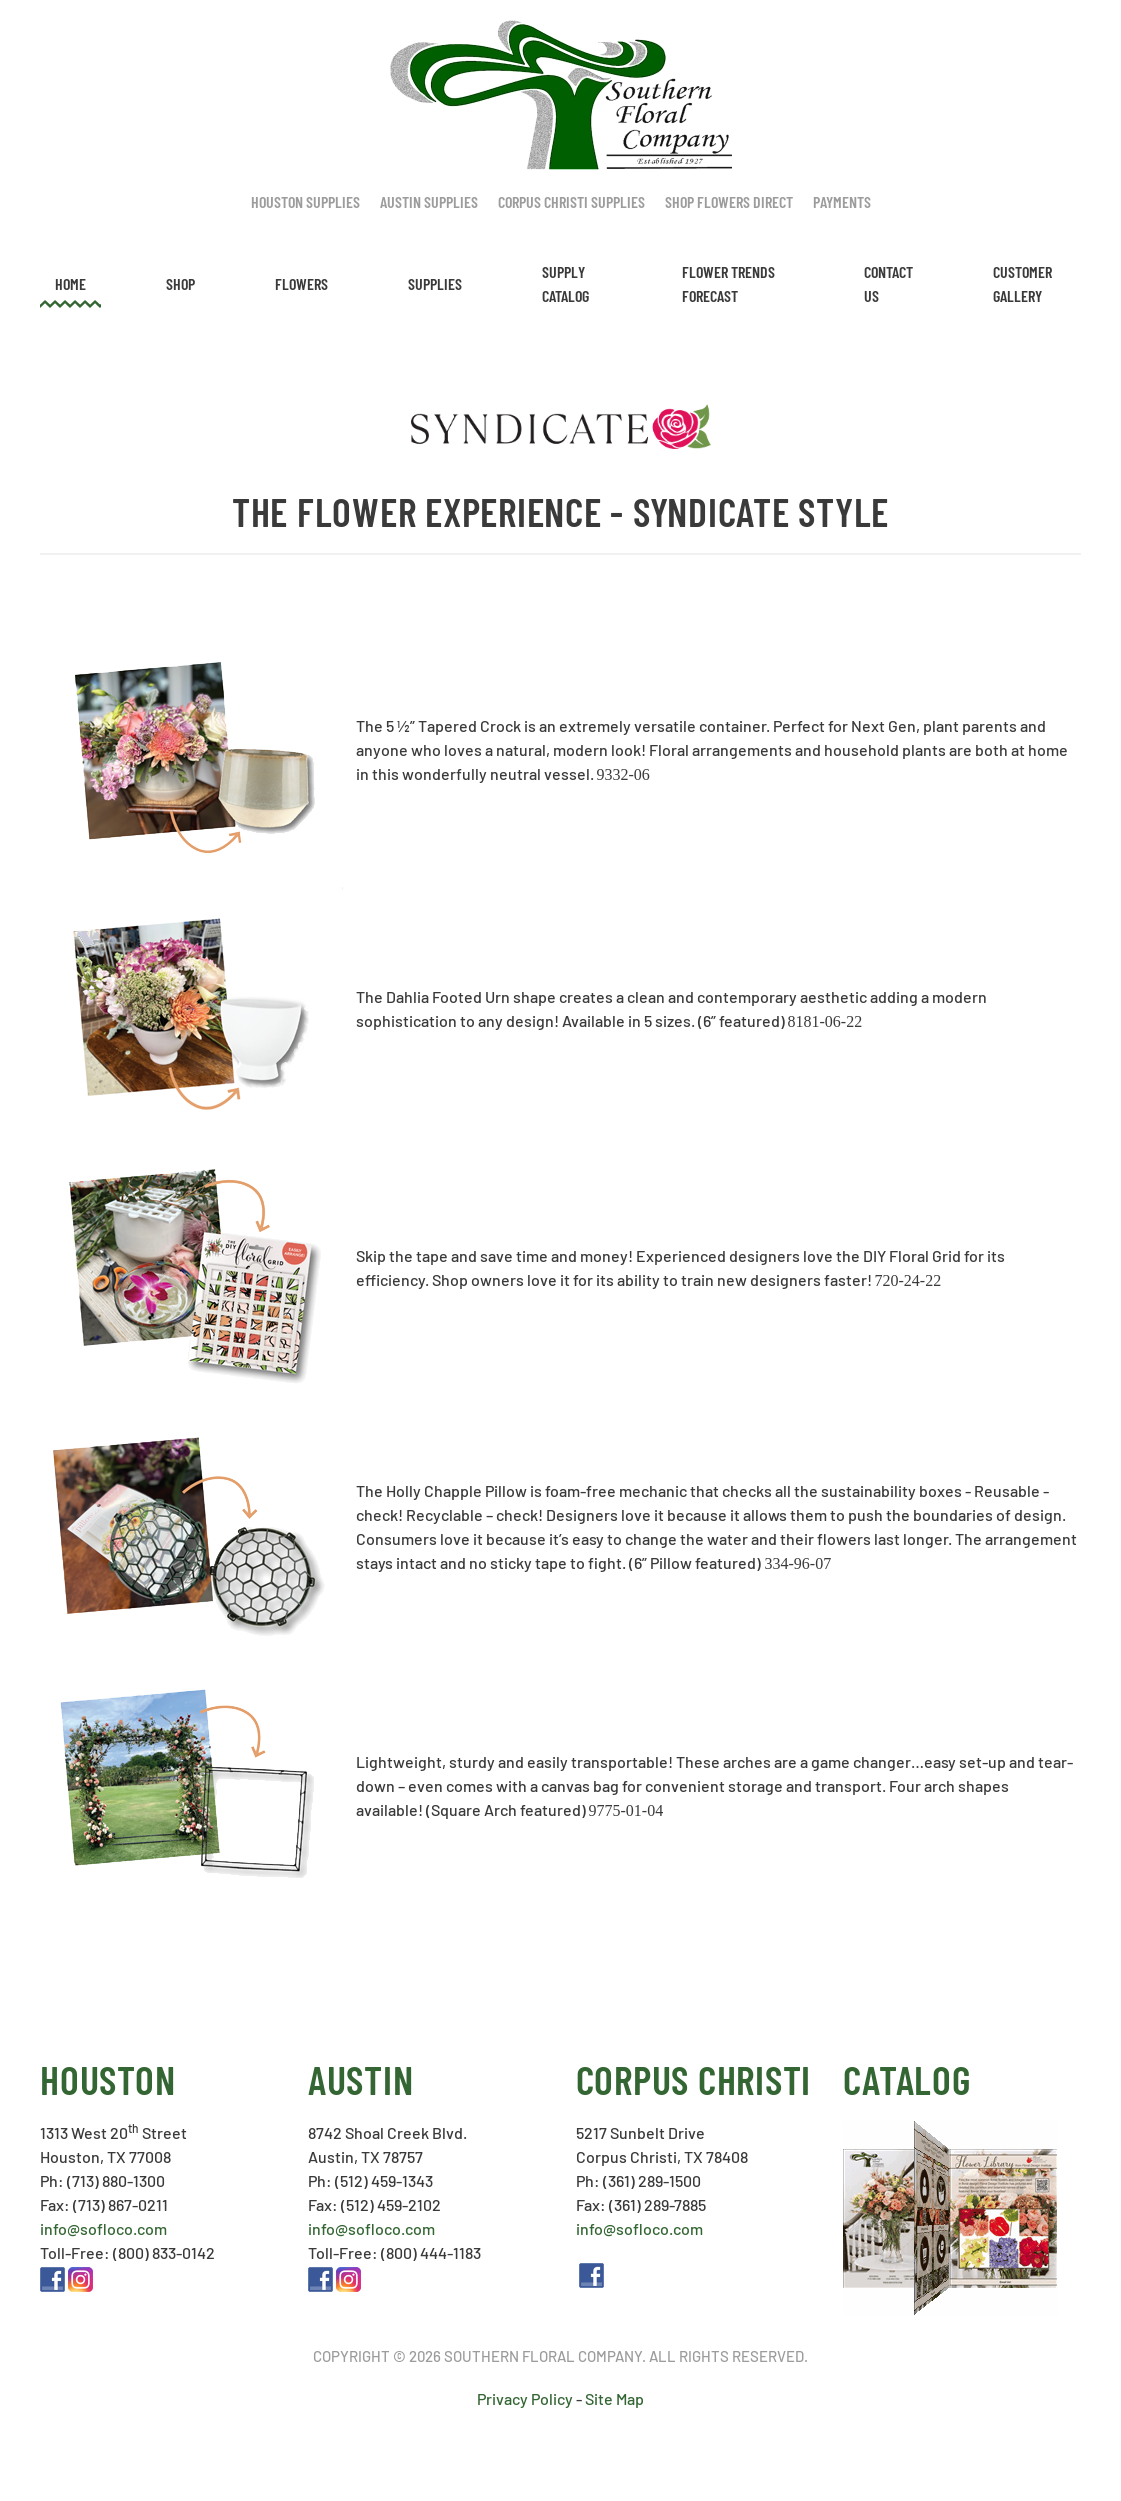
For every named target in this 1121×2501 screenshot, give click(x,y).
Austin (361, 2079)
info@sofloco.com (103, 2228)
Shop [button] (180, 283)
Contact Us (888, 283)
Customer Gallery (1022, 283)
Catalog (906, 2079)
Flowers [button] (301, 283)
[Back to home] (560, 95)
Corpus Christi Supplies (571, 201)
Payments (842, 201)
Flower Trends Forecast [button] (728, 283)
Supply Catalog (565, 283)
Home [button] (70, 283)
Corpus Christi (694, 2079)
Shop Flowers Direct (729, 201)
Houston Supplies (305, 201)
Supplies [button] (435, 283)
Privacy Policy (525, 2398)
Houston (107, 2079)
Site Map (614, 2398)
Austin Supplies (429, 201)
